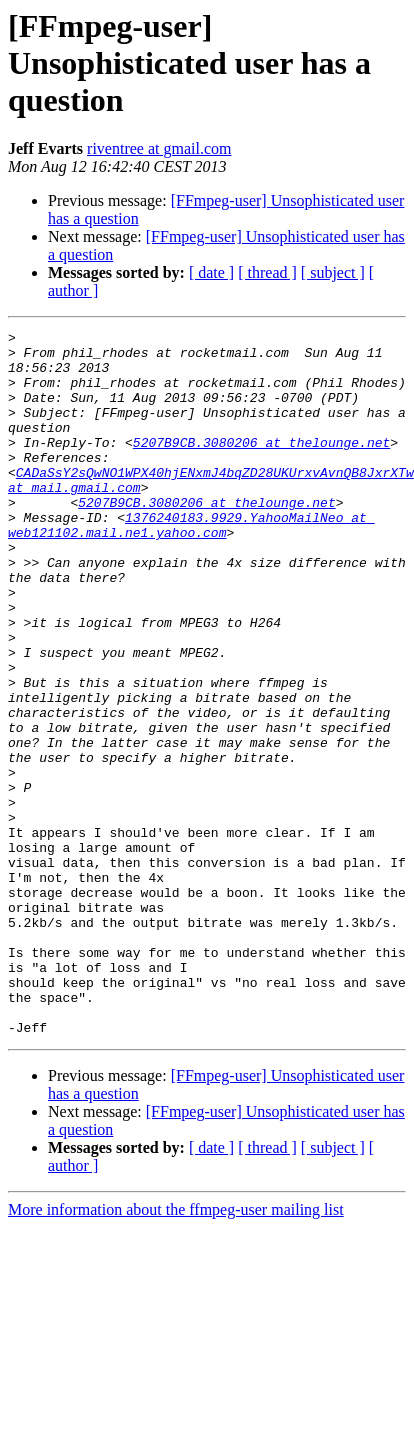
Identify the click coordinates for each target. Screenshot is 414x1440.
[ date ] (211, 272)
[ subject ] (333, 272)
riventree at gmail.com (159, 148)
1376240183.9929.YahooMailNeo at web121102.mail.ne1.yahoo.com (191, 565)
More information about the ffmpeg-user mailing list (176, 1350)
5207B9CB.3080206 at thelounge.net (261, 466)
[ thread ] (267, 272)
